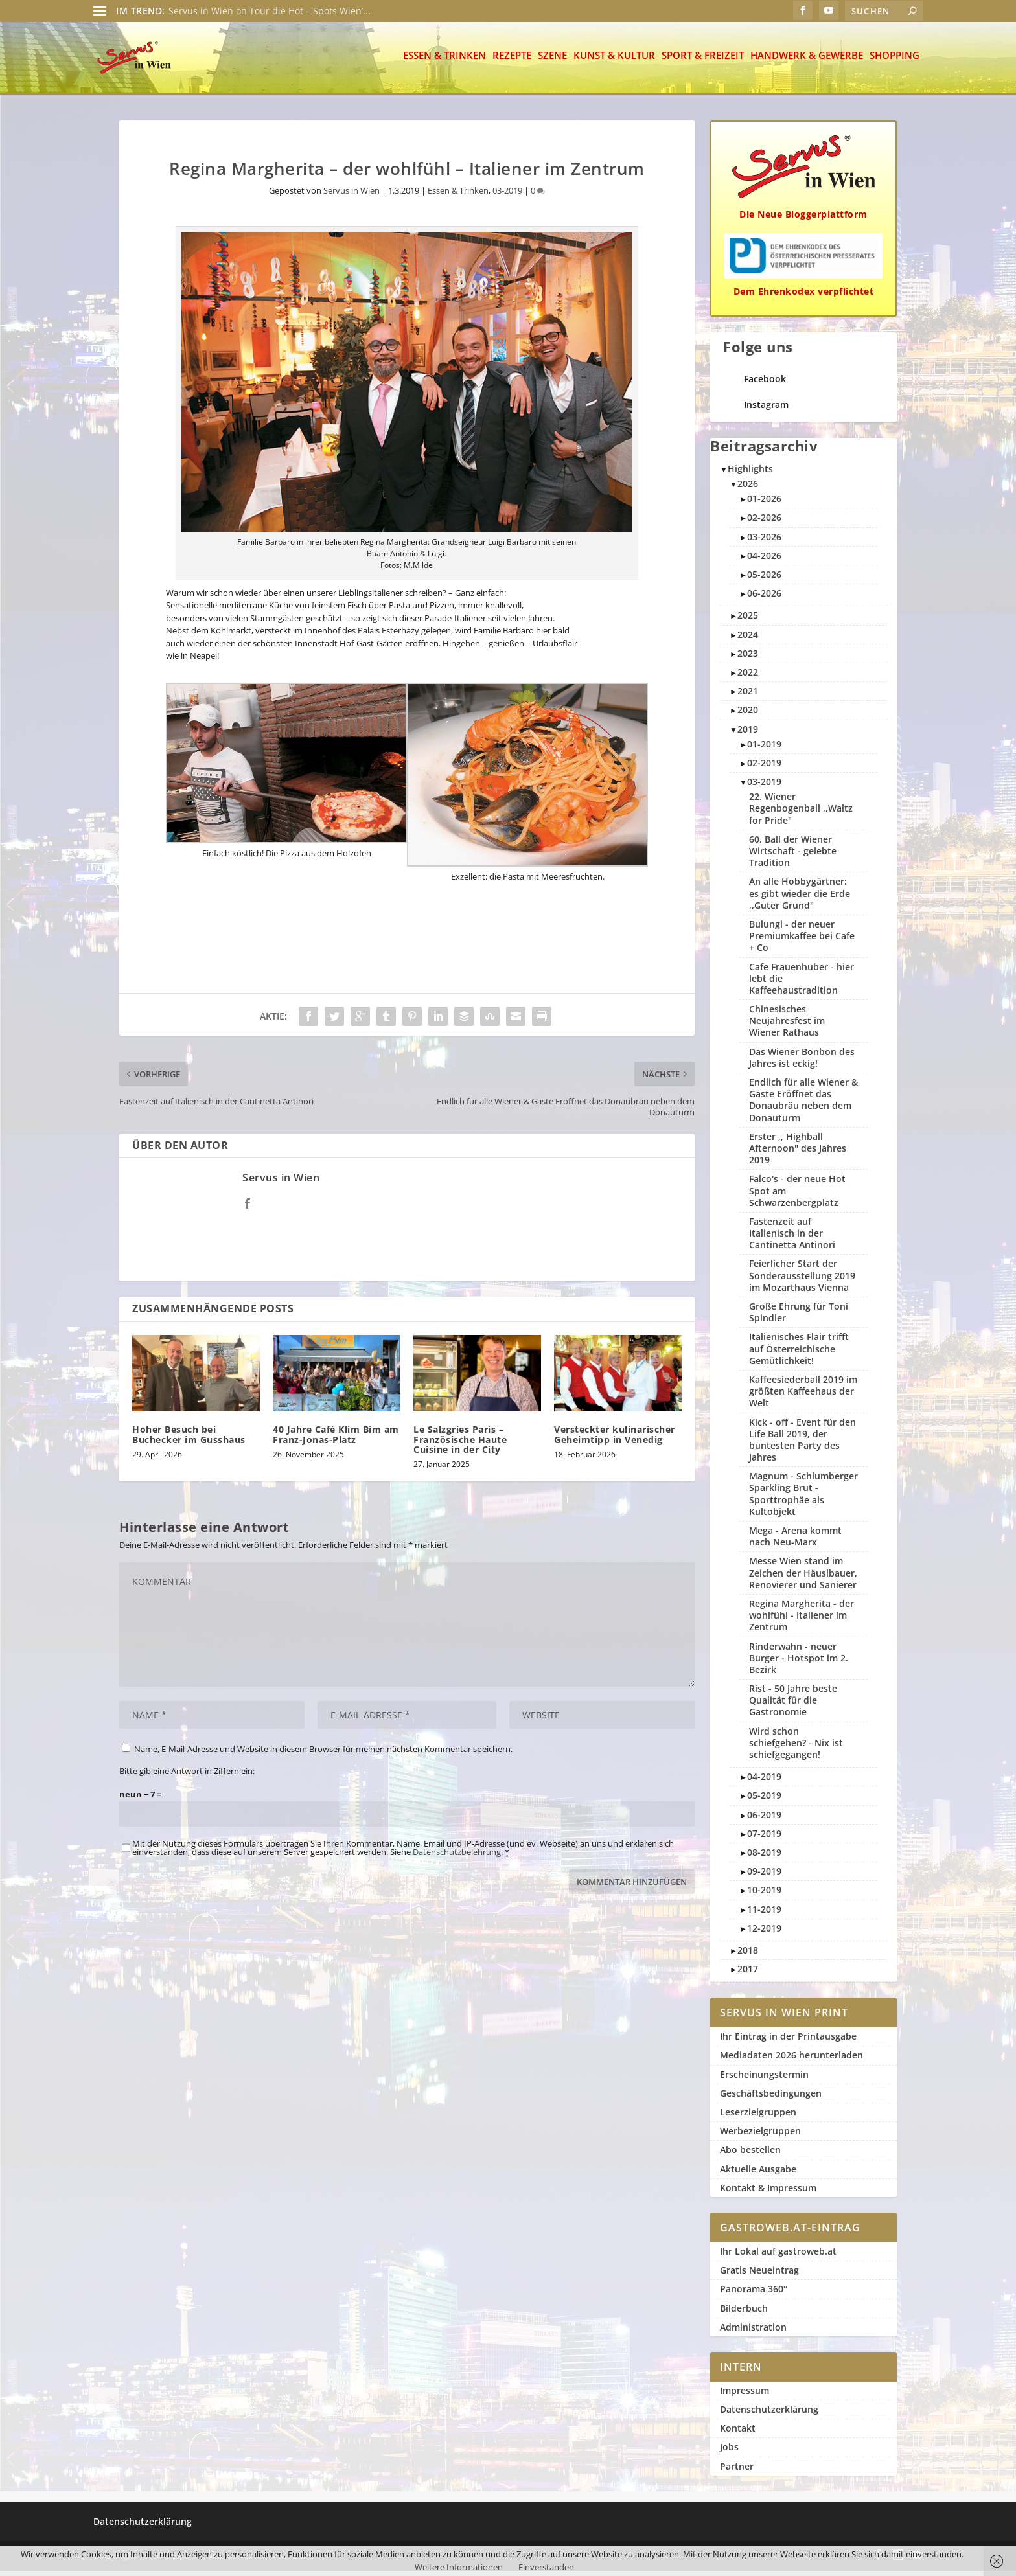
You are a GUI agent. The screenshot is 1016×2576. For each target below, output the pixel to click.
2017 (747, 1974)
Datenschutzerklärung (769, 2414)
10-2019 (764, 1895)
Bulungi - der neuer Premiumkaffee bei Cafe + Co (802, 941)
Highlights (750, 474)
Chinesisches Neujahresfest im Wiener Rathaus (787, 1025)
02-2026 (764, 522)
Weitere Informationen (459, 2567)
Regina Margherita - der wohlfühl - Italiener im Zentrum (801, 1620)
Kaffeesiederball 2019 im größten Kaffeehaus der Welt (803, 1396)
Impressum (744, 2395)
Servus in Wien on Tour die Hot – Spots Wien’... (269, 11)
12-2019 (764, 1933)
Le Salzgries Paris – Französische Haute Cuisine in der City (460, 1444)
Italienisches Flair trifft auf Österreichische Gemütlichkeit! (799, 1353)
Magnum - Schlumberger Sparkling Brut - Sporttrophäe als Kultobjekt (803, 1499)
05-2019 (764, 1800)
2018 (747, 1955)
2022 (747, 677)
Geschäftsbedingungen (771, 2098)
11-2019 (764, 1914)
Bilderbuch (744, 2313)
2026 (747, 489)
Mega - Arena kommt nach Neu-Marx (795, 1541)
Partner (737, 2471)
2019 (747, 734)
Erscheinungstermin (764, 2079)
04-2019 (764, 1781)
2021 (747, 696)
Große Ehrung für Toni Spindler (798, 1317)
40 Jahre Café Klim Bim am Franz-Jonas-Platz (336, 1439)
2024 (747, 639)
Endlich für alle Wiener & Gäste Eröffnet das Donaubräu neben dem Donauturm (803, 1105)
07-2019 (764, 1838)
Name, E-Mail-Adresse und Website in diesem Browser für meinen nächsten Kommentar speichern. (323, 1754)
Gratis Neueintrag (759, 2275)
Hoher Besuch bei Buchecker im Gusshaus (189, 1439)
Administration (753, 2332)
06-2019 (764, 1820)
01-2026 (764, 503)
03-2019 (507, 195)
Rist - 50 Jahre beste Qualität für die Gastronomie (793, 1705)
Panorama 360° (753, 2294)
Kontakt (738, 2433)
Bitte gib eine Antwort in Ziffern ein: (187, 1776)
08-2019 (764, 1857)
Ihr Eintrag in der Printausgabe (788, 2041)
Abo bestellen (750, 2155)
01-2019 (764, 749)
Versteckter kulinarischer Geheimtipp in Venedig (614, 1439)
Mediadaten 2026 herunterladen (791, 2060)
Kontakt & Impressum (768, 2193)
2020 (747, 715)
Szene (552, 61)
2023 (747, 658)
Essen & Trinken (444, 61)
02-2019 (764, 768)
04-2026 (764, 560)
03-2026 (764, 542)
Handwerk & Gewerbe (806, 61)
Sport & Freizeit (703, 61)
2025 (747, 620)
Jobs (729, 2452)
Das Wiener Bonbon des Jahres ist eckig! (802, 1063)
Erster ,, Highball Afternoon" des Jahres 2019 (797, 1153)
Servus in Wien (351, 195)
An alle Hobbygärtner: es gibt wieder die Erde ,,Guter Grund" (799, 898)
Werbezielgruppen (760, 2136)
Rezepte (511, 61)
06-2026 (764, 598)
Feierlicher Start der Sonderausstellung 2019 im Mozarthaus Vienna (802, 1280)
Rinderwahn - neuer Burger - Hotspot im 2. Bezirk (798, 1663)
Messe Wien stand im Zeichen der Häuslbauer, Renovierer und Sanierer (803, 1577)
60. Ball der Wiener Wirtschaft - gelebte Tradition (793, 856)
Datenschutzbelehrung (457, 1857)
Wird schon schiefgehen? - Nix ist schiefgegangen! (796, 1748)
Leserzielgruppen (758, 2117)
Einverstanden (546, 2567)
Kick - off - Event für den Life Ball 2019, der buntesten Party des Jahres (802, 1445)
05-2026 (764, 579)
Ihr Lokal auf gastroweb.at (778, 2256)
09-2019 (764, 1876)
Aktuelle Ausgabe (758, 2174)
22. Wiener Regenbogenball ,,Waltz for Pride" (801, 813)
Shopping (894, 61)
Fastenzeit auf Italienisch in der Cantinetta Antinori (792, 1238)
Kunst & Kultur (614, 61)
